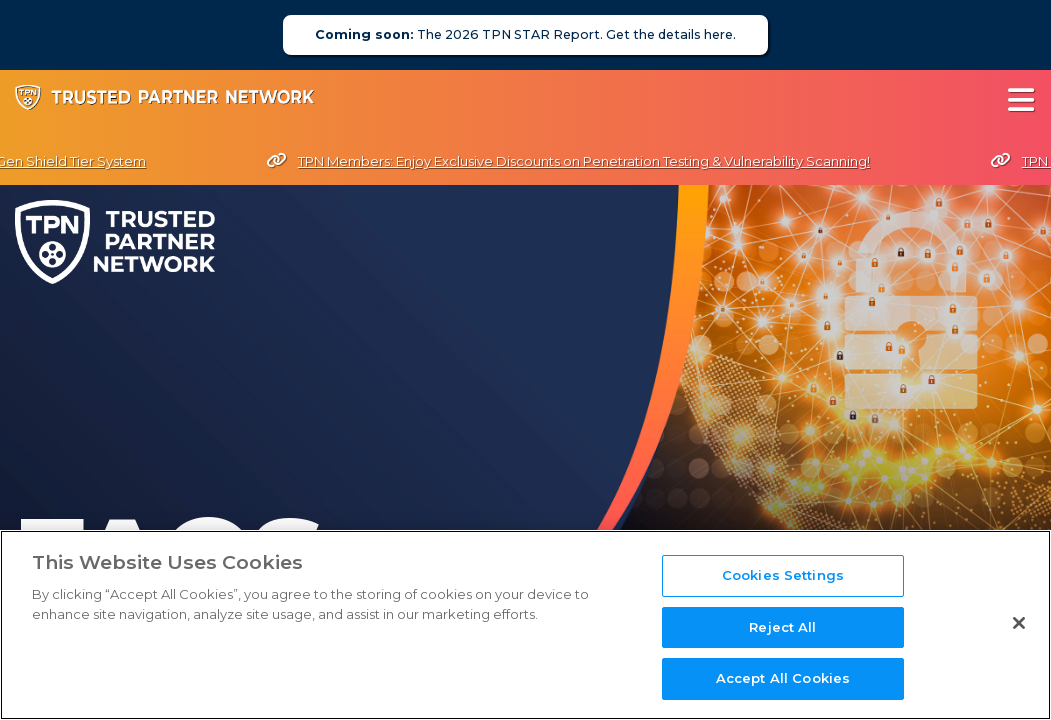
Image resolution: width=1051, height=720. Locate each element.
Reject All (782, 627)
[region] (525, 625)
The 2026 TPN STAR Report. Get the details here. (525, 34)
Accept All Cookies (783, 678)
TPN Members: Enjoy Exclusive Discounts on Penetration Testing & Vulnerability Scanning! (572, 161)
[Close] (1019, 623)
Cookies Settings (783, 575)
